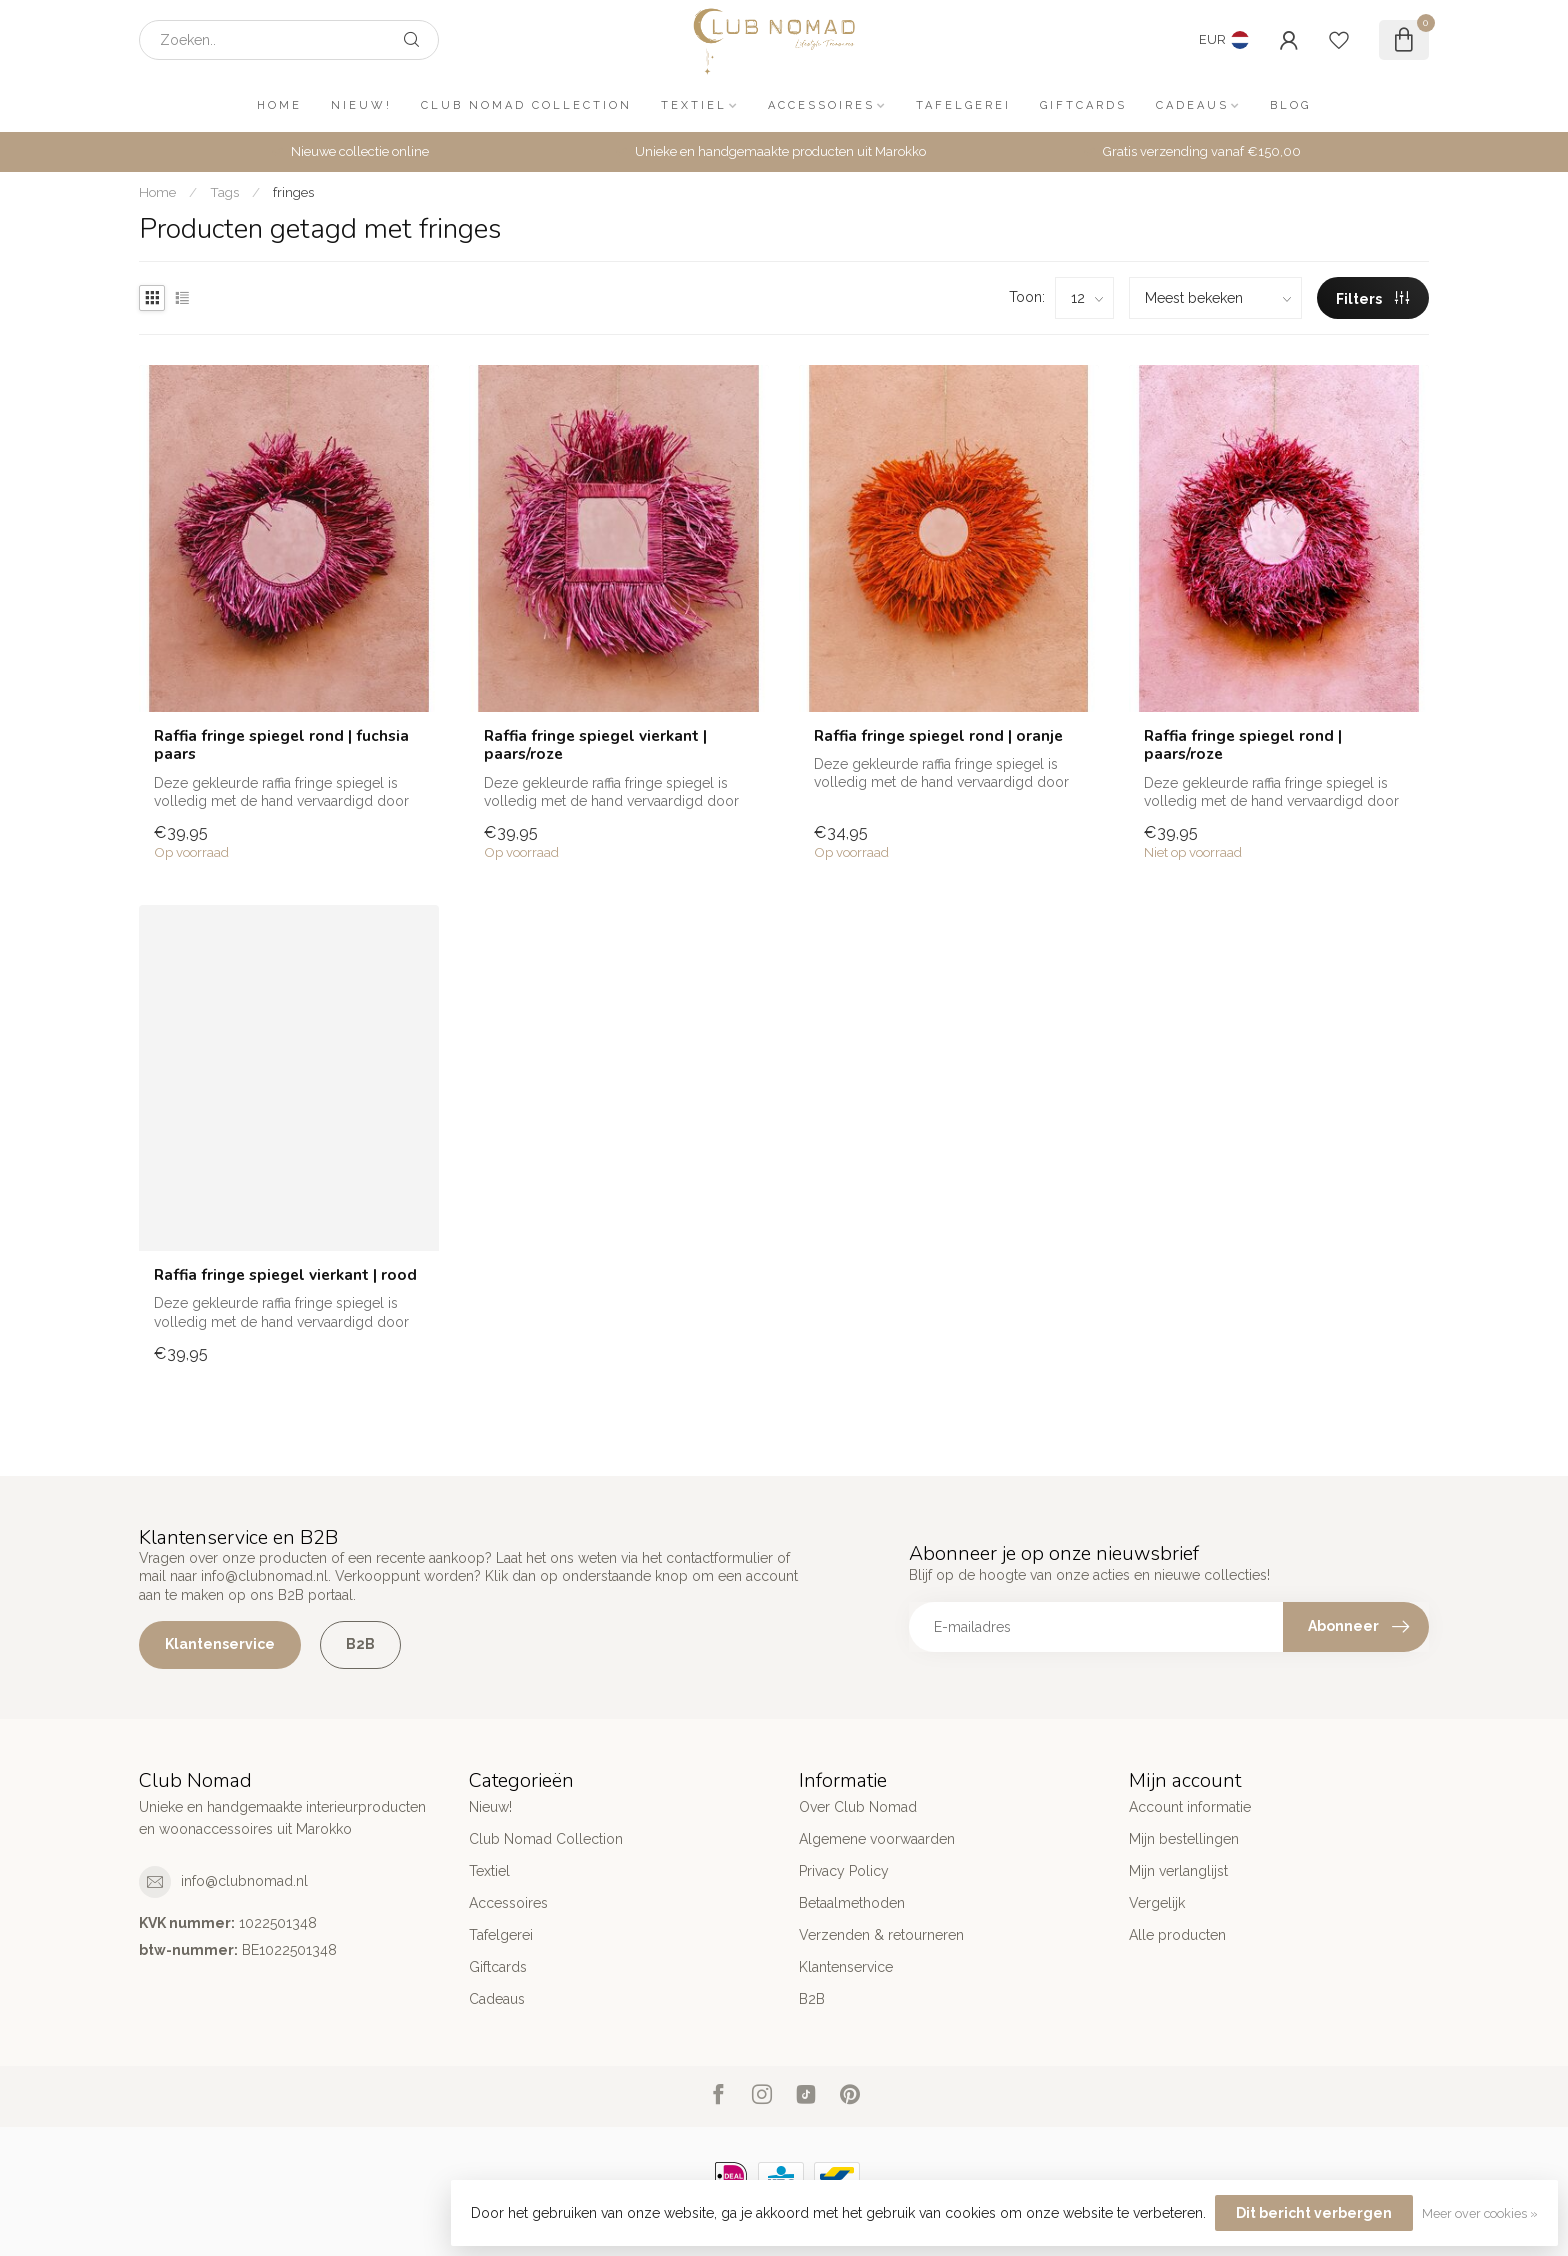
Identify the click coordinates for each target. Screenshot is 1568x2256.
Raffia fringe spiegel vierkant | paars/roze (595, 745)
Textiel (694, 105)
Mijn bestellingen (1184, 1839)
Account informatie (1190, 1807)
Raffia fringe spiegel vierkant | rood (285, 1275)
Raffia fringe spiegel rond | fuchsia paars (281, 745)
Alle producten (1177, 1935)
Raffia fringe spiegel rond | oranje (938, 736)
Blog (1290, 105)
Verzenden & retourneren (881, 1935)
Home (279, 105)
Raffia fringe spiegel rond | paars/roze (1243, 745)
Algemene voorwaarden (877, 1839)
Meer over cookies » (1480, 2213)
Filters (1372, 299)
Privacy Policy (844, 1871)
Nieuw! (361, 105)
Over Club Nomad (858, 1807)
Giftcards (1083, 105)
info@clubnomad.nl (244, 1881)
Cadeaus (1192, 105)
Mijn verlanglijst (1178, 1871)
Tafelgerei (963, 105)
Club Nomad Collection (526, 105)
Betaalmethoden (852, 1903)
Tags (224, 192)
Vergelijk (1157, 1903)
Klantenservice (220, 1644)
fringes (293, 192)
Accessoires (821, 105)
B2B (360, 1644)
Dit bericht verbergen (1314, 2213)
